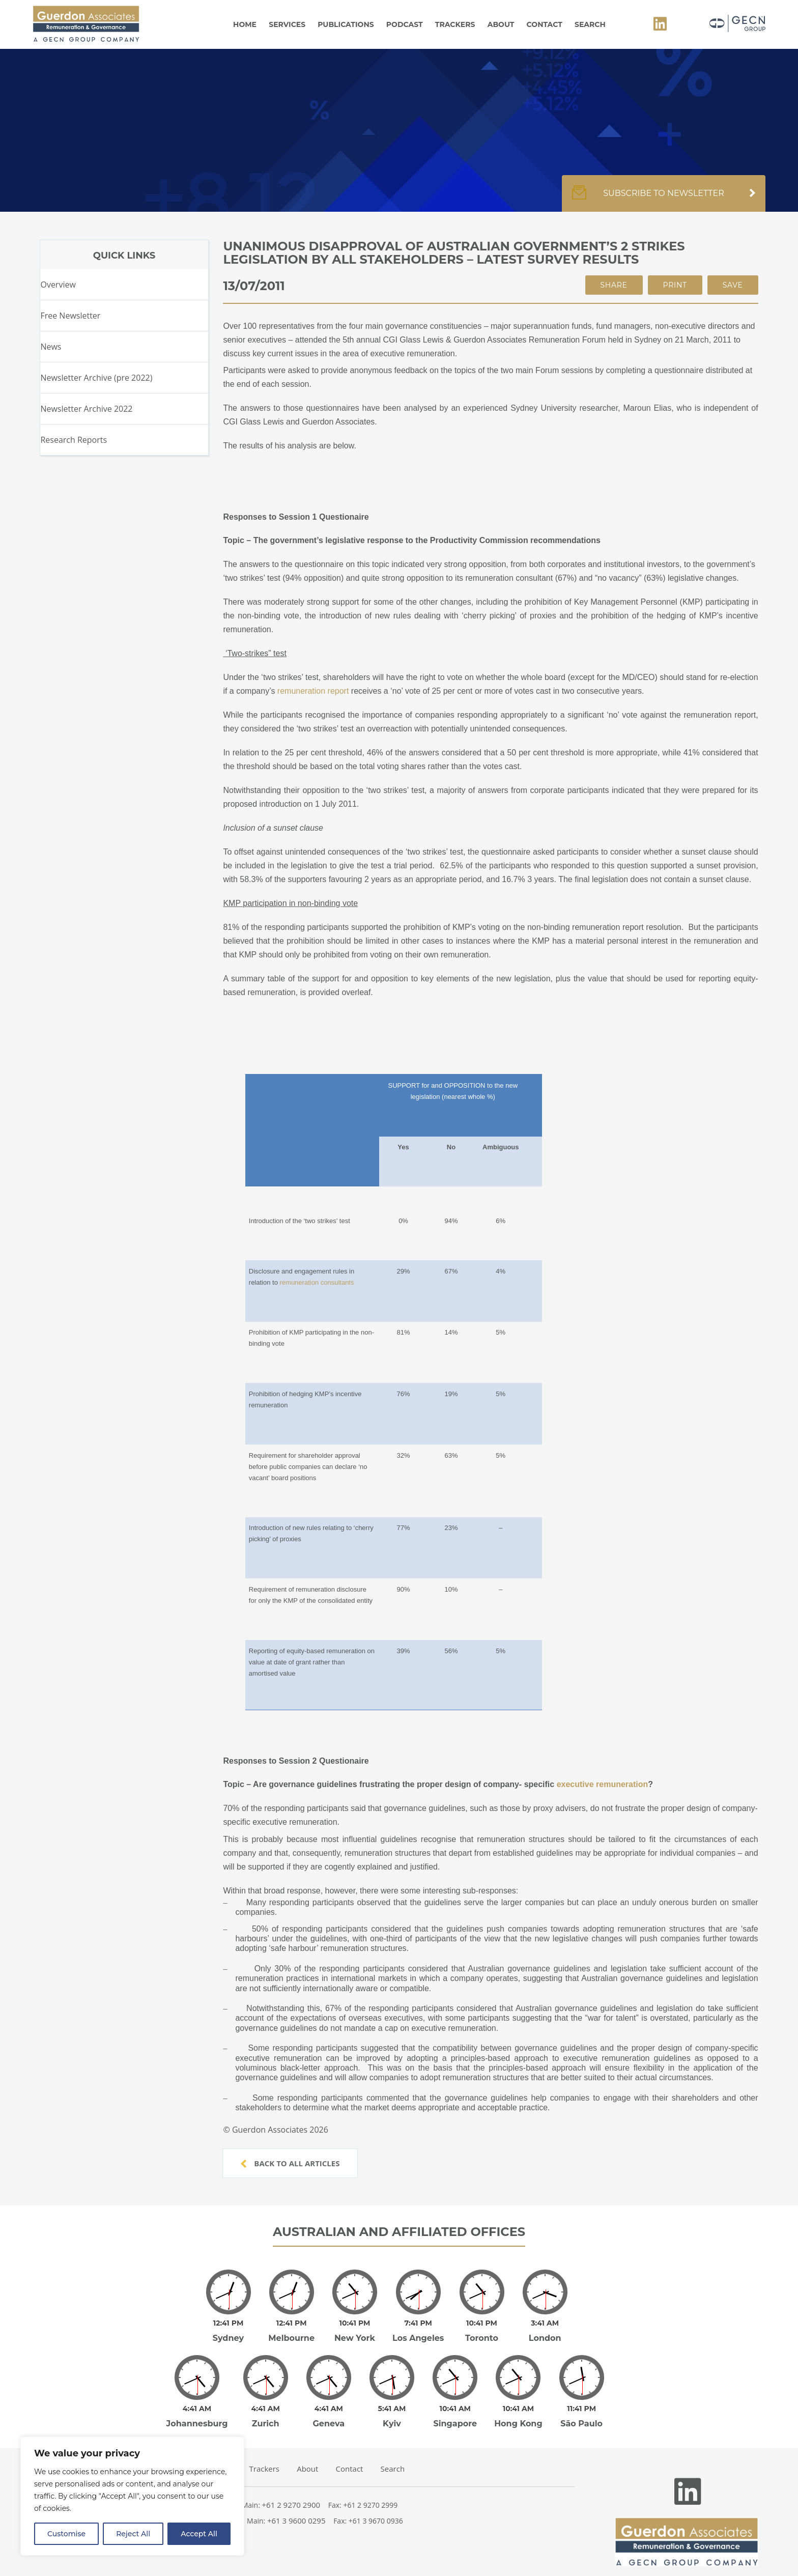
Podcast (404, 24)
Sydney (228, 2331)
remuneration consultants (317, 1282)
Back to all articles (290, 2163)
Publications (346, 24)
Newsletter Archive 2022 (86, 408)
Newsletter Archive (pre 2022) (96, 377)
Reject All (133, 2533)
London (545, 2331)
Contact (544, 24)
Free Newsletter (70, 315)
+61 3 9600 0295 (296, 2506)
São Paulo (581, 2409)
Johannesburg (197, 2409)
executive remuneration (602, 1784)
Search (590, 24)
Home (244, 24)
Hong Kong (518, 2409)
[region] (132, 2496)
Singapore (455, 2409)
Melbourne (291, 2331)
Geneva (329, 2409)
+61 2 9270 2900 (291, 2490)
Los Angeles (418, 2331)
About (501, 24)
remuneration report (313, 691)
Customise (66, 2533)
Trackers (455, 24)
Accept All (199, 2533)
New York (354, 2331)
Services (287, 24)
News (50, 346)
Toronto (481, 2331)
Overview (57, 284)
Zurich (265, 2409)
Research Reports (73, 439)
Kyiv (392, 2409)
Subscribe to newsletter (663, 198)
